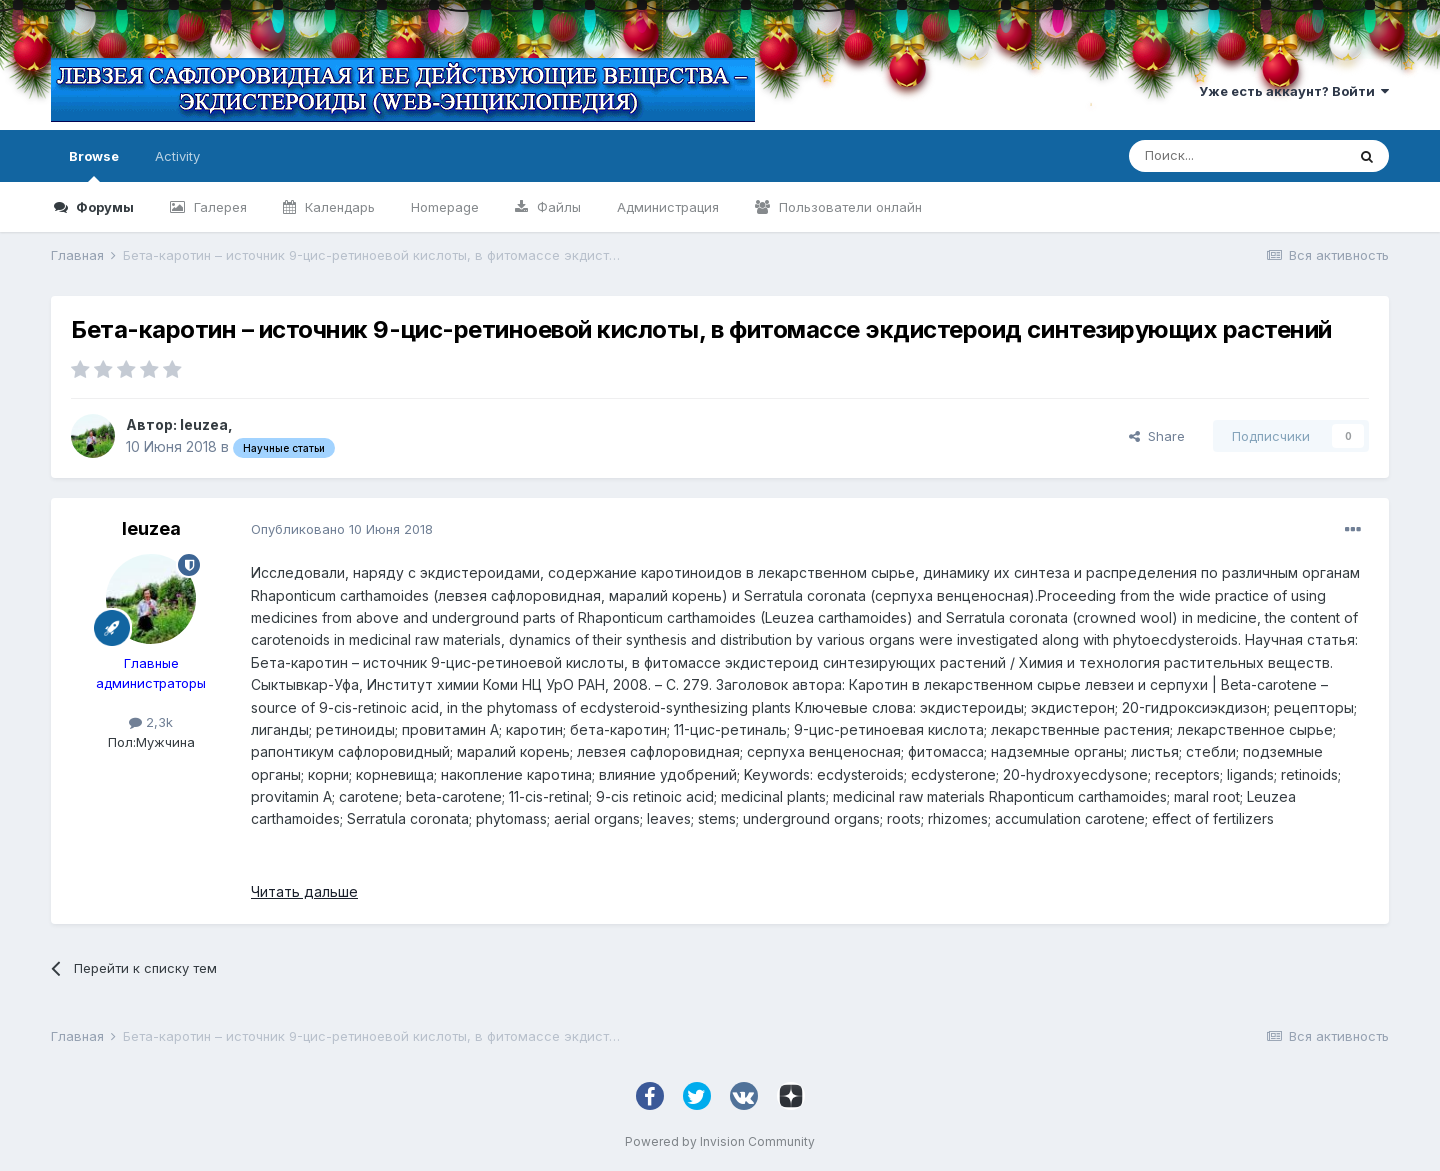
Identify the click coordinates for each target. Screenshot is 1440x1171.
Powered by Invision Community (720, 1141)
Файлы (557, 207)
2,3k (151, 722)
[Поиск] (1237, 156)
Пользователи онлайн (848, 207)
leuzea (204, 424)
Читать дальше (304, 891)
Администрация (668, 207)
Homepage (445, 207)
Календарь (338, 207)
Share (1157, 436)
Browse (94, 165)
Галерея (218, 207)
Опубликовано (342, 529)
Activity (177, 156)
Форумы (103, 207)
